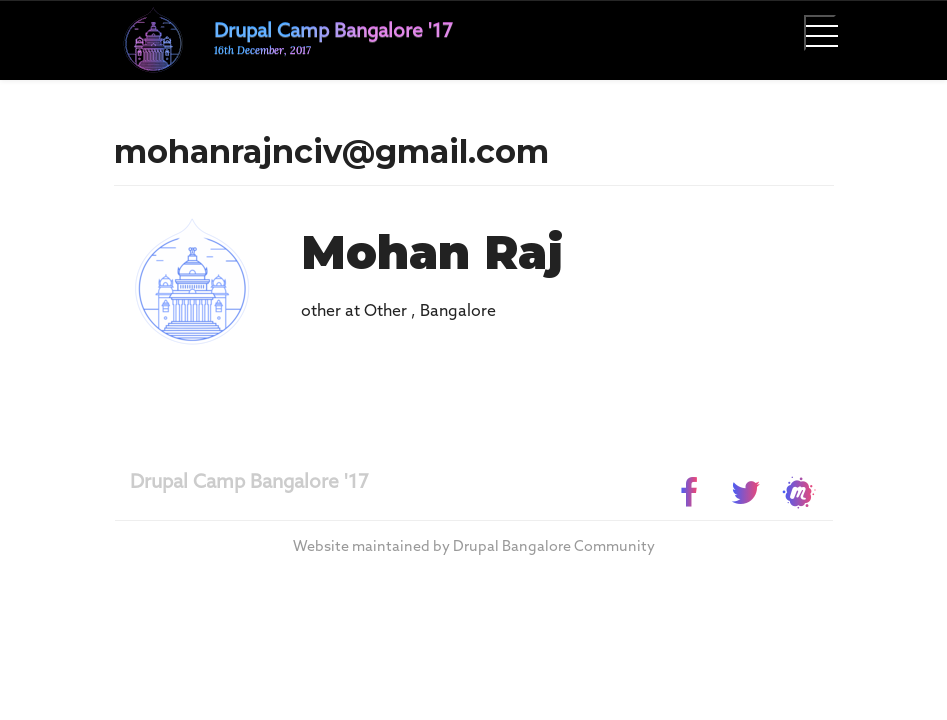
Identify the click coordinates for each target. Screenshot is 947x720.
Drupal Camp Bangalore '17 (249, 482)
